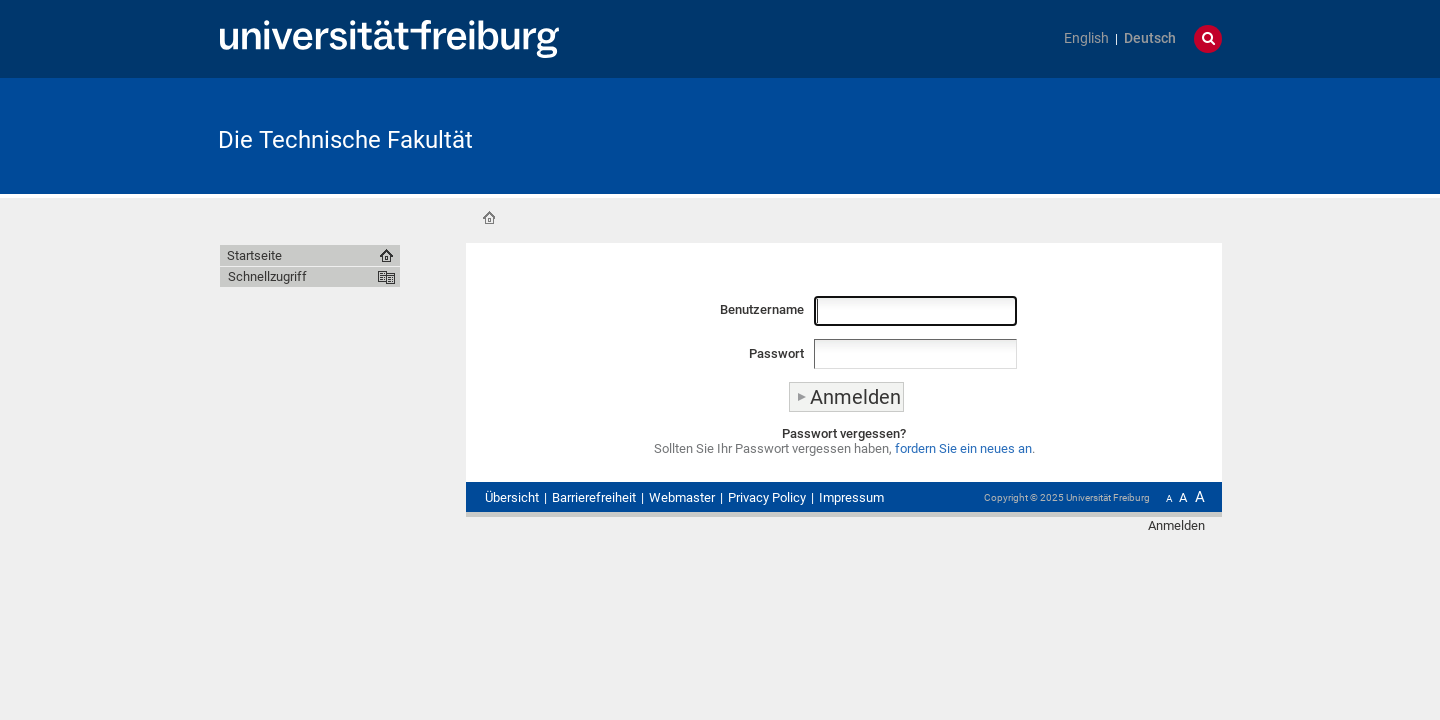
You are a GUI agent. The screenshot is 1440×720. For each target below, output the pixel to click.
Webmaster (682, 497)
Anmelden (1176, 525)
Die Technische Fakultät (345, 140)
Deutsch (1150, 38)
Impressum (851, 497)
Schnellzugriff (267, 276)
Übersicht (512, 497)
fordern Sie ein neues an (963, 448)
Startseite (489, 218)
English (1086, 38)
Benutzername (762, 309)
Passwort (776, 353)
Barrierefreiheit (594, 497)
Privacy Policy (767, 497)
